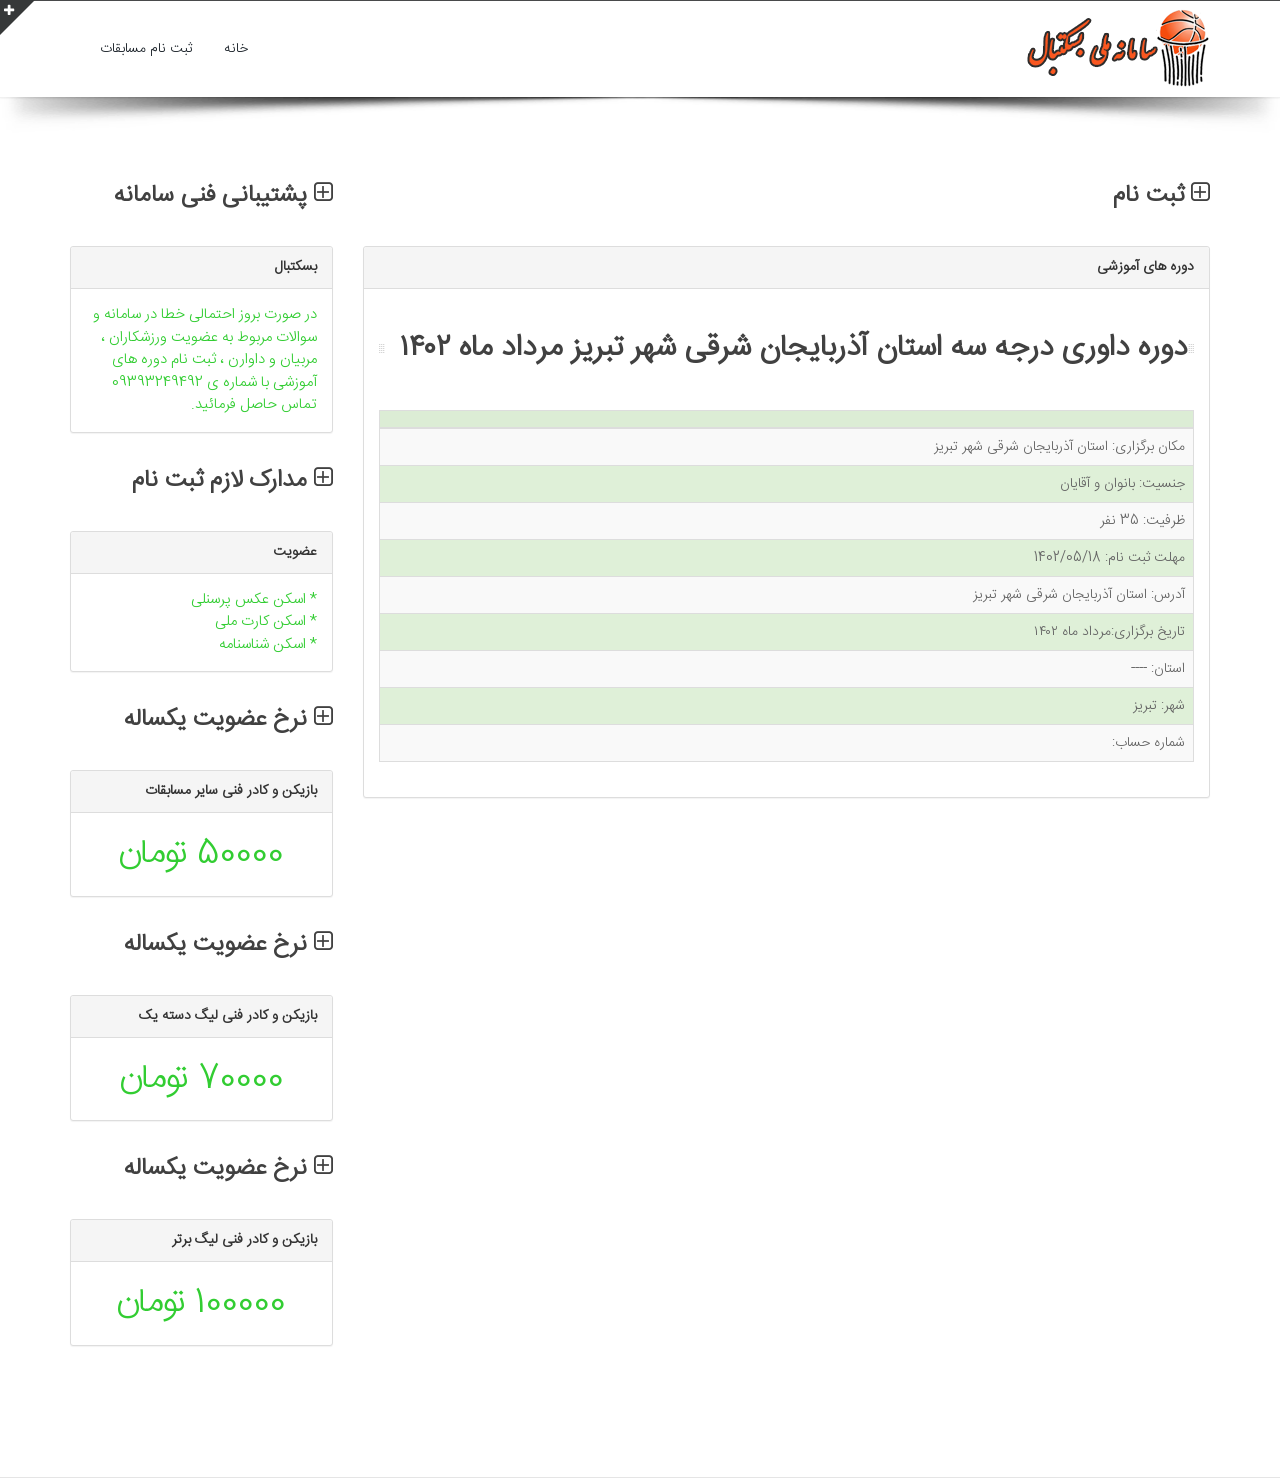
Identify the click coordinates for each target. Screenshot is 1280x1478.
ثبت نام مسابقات (146, 49)
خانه (236, 49)
